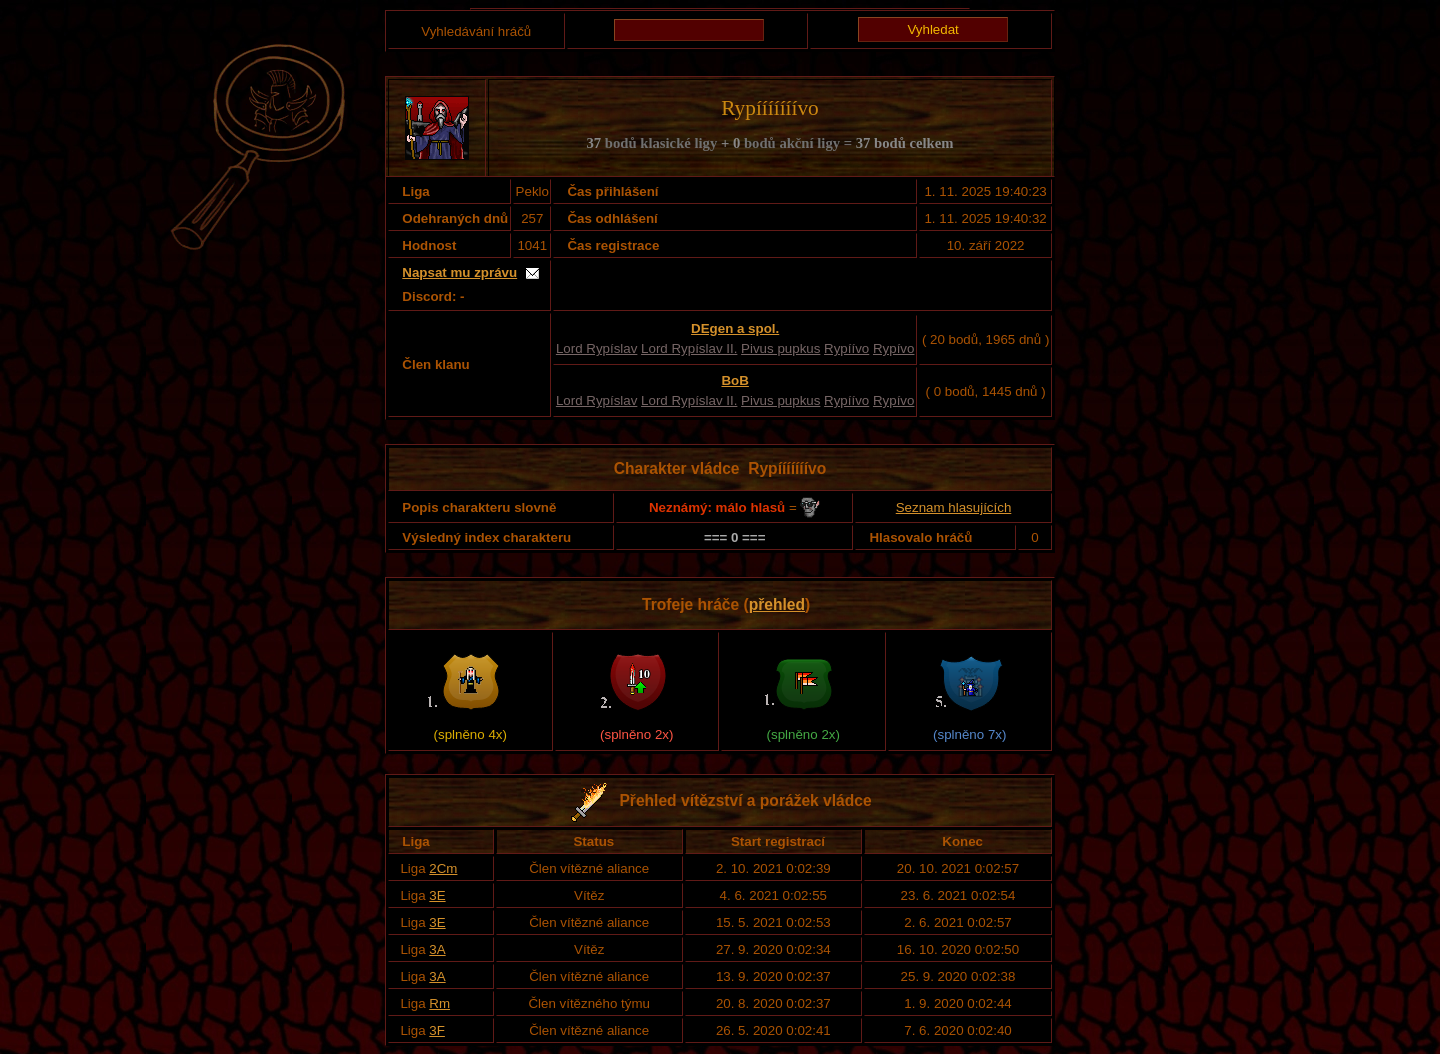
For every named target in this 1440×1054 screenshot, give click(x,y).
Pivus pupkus (780, 348)
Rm (439, 1003)
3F (437, 1030)
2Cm (443, 868)
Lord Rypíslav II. (689, 348)
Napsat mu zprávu (459, 272)
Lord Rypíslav (597, 348)
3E (437, 895)
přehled (777, 604)
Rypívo (893, 348)
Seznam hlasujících (954, 507)
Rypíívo (846, 348)
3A (437, 949)
